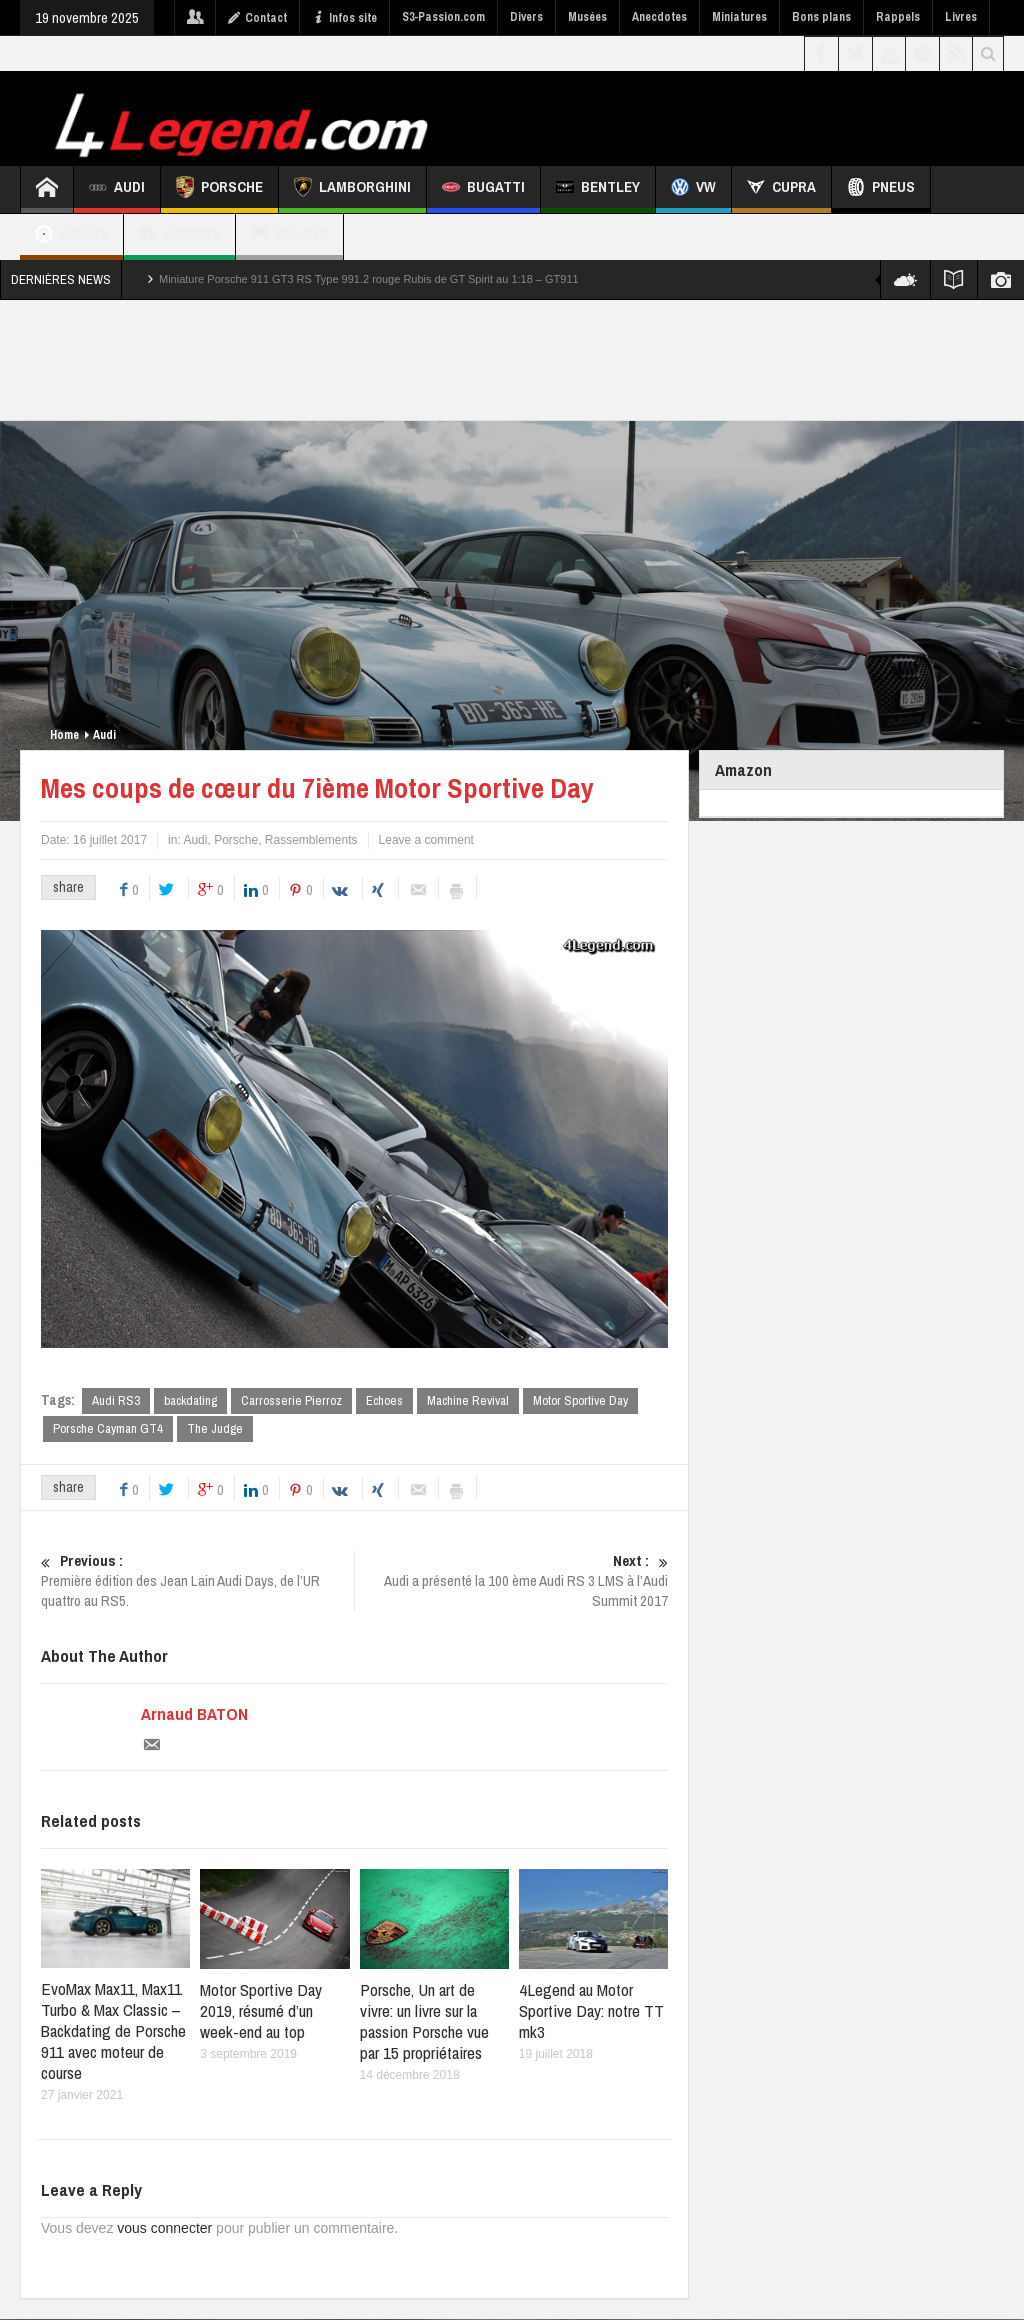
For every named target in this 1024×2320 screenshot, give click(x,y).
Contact (257, 18)
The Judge (215, 1429)
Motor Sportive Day (580, 1400)
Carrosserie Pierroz (291, 1400)
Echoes (384, 1400)
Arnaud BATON (194, 1716)
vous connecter (164, 2229)
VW (693, 189)
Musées (587, 17)
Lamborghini (352, 189)
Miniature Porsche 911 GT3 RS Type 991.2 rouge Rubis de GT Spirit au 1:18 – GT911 (369, 279)
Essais (71, 236)
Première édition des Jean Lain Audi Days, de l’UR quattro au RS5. (197, 1583)
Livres (961, 17)
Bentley (598, 189)
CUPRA (781, 189)
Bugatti (483, 189)
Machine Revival (468, 1400)
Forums (179, 236)
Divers (526, 17)
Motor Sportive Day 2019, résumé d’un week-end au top (261, 2011)
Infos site (344, 18)
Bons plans (821, 17)
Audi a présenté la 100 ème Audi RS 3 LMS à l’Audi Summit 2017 (511, 1583)
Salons (289, 236)
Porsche (219, 189)
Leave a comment (426, 840)
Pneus (881, 189)
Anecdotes (659, 17)
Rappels (898, 17)
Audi (117, 189)
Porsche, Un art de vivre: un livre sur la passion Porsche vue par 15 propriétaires (424, 2022)
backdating (190, 1400)
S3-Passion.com (443, 17)
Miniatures (739, 17)
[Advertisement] (513, 360)
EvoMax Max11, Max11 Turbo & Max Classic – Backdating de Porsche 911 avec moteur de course (113, 2031)
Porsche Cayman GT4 (108, 1429)
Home (64, 735)
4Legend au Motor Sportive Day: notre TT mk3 (591, 2011)
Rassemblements (311, 840)
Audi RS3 (116, 1400)
